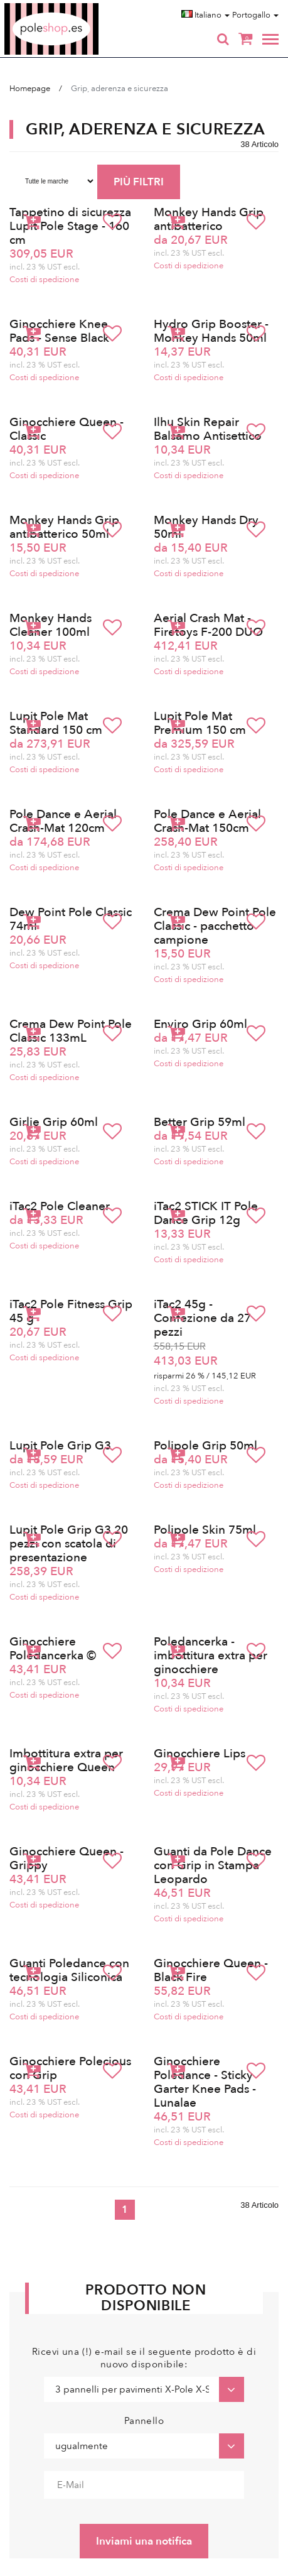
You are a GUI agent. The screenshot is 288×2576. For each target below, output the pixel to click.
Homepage (29, 88)
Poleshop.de (81, 7)
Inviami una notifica (144, 2541)
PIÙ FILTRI (139, 182)
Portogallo (255, 15)
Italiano (205, 15)
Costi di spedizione (44, 279)
